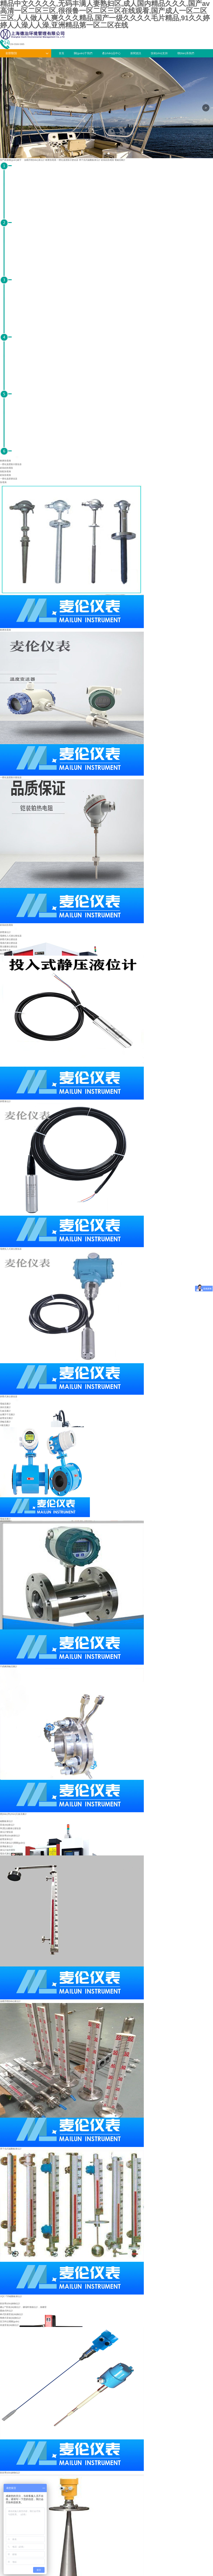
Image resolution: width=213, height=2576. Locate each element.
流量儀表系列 (9, 1400)
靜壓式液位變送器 (8, 939)
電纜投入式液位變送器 (11, 936)
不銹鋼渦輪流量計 (8, 1666)
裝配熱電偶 (5, 471)
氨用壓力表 (5, 950)
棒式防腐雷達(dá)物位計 (11, 2314)
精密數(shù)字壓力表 (10, 954)
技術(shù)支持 (159, 53)
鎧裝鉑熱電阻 (107, 160)
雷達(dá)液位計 (7, 1825)
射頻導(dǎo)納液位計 (10, 1835)
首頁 (61, 53)
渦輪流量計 (5, 1421)
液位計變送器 (6, 1832)
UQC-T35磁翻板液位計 (11, 2296)
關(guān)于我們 (83, 53)
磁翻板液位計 (6, 1821)
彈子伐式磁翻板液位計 (89, 160)
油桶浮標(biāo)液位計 (34, 160)
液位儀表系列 (9, 1817)
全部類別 (27, 53)
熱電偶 (3, 482)
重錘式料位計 (6, 2310)
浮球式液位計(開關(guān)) (12, 1843)
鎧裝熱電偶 (5, 475)
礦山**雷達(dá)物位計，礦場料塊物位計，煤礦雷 (23, 2307)
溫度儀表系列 (9, 457)
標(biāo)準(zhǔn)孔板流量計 (13, 1814)
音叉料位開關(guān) (9, 2321)
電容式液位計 (6, 1853)
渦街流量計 (5, 1407)
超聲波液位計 (6, 1839)
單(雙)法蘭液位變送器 (10, 1828)
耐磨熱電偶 (50, 160)
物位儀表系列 (9, 2300)
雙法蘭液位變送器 (8, 946)
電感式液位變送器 (8, 943)
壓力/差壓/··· (8, 928)
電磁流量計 (119, 160)
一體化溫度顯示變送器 (67, 160)
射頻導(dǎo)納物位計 (10, 2303)
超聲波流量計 (6, 1418)
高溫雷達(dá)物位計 (9, 2325)
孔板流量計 (5, 1411)
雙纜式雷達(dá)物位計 (10, 2318)
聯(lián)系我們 (185, 53)
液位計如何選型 (7, 1850)
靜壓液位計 (5, 932)
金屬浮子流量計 (7, 1414)
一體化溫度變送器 (8, 478)
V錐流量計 (5, 1425)
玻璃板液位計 (6, 1846)
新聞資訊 (135, 53)
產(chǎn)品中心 (111, 53)
